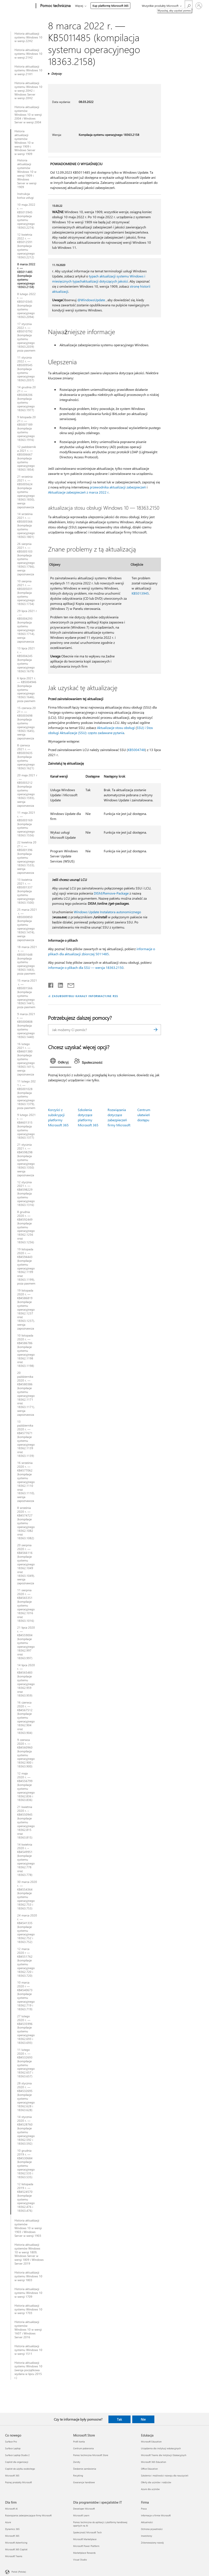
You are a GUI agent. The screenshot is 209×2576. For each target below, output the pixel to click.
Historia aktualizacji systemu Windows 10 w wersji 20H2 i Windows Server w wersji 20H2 (28, 90)
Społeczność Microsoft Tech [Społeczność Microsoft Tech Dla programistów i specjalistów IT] (87, 2532)
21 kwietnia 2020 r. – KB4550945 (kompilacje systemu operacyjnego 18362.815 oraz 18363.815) (26, 1822)
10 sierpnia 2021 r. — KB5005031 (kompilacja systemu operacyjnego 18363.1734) (26, 592)
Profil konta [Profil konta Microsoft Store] (79, 2441)
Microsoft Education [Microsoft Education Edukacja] (151, 2441)
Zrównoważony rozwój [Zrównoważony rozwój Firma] (152, 2542)
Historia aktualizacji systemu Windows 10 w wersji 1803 (28, 2276)
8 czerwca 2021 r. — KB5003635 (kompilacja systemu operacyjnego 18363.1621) (26, 756)
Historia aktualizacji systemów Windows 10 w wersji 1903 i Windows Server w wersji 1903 (28, 2228)
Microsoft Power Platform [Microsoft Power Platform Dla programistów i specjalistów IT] (86, 2546)
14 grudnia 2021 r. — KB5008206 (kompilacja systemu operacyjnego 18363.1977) (26, 398)
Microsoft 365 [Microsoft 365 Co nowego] (12, 2475)
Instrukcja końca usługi (25, 196)
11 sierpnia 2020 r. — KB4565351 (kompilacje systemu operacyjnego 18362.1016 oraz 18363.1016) (26, 1605)
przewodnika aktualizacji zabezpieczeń (118, 487)
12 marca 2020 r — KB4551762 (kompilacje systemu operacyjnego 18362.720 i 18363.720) (26, 1962)
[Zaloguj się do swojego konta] (199, 6)
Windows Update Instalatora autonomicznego (107, 912)
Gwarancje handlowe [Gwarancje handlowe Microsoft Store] (84, 2482)
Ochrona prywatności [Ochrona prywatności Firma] (152, 2529)
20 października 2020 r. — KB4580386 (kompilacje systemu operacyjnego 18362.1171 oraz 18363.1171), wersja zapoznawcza (26, 1394)
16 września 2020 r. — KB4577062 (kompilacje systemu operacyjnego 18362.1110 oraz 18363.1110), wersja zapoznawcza (26, 1482)
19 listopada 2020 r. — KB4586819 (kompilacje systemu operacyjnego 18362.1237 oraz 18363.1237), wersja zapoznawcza (26, 1309)
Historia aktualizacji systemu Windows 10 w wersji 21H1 (28, 70)
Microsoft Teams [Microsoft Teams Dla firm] (13, 2556)
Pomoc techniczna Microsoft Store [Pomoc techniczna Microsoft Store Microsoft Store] (90, 2455)
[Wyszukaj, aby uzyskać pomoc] (188, 5)
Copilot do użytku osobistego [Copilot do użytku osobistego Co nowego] (20, 2468)
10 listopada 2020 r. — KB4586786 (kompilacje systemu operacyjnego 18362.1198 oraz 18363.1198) (26, 1351)
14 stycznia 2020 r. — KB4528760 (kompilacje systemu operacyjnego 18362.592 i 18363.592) (26, 2130)
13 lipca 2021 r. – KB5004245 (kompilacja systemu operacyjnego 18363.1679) (26, 659)
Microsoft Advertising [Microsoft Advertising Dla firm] (16, 2542)
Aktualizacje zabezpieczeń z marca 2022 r (78, 492)
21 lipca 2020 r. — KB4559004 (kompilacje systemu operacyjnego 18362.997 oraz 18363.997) (26, 1643)
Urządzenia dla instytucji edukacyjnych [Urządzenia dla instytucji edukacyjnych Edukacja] (161, 2448)
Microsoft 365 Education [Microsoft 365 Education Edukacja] (153, 2461)
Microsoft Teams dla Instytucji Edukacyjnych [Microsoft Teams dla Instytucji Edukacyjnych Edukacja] (163, 2455)
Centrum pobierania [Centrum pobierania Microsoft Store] (83, 2448)
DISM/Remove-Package (111, 893)
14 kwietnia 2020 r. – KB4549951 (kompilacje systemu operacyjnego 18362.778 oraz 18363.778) (26, 1860)
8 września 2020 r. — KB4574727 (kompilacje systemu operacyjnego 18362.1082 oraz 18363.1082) (26, 1523)
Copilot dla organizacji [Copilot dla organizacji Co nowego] (16, 2461)
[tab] (60, 1061)
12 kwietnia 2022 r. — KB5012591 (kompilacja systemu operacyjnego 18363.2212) (26, 246)
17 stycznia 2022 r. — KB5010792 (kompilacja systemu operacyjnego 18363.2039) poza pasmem (26, 337)
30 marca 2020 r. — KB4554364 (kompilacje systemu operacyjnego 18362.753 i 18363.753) (27, 1895)
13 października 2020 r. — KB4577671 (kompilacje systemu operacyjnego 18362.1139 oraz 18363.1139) (26, 1439)
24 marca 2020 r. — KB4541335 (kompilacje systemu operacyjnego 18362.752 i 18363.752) (27, 1928)
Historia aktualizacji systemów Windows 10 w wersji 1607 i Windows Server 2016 (28, 2329)
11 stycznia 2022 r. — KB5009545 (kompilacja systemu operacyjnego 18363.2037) (26, 369)
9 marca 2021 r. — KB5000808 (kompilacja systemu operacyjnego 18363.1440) (26, 1025)
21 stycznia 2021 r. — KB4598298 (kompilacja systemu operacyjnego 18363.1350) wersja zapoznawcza (26, 1160)
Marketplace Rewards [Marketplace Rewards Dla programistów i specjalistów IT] (84, 2552)
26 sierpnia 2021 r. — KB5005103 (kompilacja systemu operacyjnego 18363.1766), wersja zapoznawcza (26, 559)
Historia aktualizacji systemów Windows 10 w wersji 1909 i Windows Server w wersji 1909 (24, 142)
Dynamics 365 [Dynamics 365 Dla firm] (12, 2529)
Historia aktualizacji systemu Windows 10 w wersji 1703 (28, 2309)
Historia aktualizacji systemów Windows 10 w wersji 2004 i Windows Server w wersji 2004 (28, 114)
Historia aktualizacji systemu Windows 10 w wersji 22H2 (28, 37)
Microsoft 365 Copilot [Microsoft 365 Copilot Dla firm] (16, 2549)
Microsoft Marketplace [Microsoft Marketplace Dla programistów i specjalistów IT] (85, 2539)
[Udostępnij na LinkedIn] (59, 984)
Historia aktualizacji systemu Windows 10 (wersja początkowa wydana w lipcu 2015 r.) (28, 2370)
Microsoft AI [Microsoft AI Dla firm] (11, 2508)
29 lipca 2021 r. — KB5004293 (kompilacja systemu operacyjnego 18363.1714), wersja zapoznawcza (27, 626)
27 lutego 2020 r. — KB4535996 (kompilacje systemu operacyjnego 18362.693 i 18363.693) (26, 2029)
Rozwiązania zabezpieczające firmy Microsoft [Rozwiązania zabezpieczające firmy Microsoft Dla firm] (28, 2515)
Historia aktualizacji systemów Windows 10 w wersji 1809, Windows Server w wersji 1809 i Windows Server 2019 (29, 2254)
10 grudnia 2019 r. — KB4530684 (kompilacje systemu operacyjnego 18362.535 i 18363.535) (26, 2164)
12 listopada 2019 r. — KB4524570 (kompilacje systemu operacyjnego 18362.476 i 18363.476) (26, 2197)
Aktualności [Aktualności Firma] (147, 2522)
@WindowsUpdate (91, 300)
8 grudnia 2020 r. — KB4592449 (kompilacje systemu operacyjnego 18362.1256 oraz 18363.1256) (26, 1227)
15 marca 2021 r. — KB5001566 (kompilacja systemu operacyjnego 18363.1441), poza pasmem (27, 994)
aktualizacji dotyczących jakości (105, 281)
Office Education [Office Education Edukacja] (149, 2468)
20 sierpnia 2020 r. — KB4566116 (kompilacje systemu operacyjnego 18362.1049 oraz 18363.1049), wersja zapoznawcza (26, 1564)
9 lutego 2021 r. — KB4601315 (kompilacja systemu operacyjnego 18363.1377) (26, 1126)
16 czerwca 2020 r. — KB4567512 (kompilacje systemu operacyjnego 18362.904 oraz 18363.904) (26, 1718)
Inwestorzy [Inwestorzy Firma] (146, 2535)
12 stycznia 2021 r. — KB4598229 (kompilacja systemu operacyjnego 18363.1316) (26, 1193)
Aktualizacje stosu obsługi (116, 727)
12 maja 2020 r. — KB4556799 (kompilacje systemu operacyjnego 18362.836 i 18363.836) (26, 1786)
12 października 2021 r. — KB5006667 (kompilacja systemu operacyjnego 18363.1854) (26, 458)
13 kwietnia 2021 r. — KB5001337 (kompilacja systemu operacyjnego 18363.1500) (26, 891)
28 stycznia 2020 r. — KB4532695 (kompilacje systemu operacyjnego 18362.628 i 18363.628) (26, 2096)
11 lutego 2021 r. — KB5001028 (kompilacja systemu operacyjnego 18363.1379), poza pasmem (26, 1094)
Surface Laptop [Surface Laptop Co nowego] (12, 2448)
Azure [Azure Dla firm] (8, 2522)
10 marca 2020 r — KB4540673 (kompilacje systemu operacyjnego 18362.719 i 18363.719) (26, 1996)
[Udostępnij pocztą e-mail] (69, 984)
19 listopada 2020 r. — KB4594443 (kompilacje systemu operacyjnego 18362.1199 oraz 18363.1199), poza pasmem (26, 1266)
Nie (143, 2419)
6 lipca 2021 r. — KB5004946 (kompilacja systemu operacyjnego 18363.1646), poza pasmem (26, 689)
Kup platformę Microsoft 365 (110, 5)
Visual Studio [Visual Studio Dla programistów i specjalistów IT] (80, 2559)
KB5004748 (136, 749)
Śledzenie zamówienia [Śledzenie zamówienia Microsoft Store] (84, 2468)
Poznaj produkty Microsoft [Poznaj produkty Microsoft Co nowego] (18, 2482)
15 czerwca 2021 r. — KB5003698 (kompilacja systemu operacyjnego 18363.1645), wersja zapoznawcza (26, 723)
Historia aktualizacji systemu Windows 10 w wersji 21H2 (28, 53)
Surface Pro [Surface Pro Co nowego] (11, 2441)
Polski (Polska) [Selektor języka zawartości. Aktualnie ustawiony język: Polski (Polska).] (18, 2571)
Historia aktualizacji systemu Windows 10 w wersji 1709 (28, 2293)
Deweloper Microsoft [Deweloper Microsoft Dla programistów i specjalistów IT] (84, 2508)
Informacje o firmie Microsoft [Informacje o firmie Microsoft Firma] (156, 2515)
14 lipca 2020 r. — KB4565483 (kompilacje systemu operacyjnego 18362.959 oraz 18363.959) (26, 1680)
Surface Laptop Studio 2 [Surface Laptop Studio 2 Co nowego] (17, 2455)
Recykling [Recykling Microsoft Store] (78, 2475)
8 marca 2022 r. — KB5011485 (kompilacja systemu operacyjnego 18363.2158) (26, 275)
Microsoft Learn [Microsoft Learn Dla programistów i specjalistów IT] (81, 2515)
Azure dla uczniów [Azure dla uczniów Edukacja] (150, 2489)
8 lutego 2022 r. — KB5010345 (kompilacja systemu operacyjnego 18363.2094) (26, 305)
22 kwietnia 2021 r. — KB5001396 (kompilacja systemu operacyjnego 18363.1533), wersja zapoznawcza (26, 857)
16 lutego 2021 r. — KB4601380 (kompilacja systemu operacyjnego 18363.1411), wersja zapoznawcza (26, 1059)
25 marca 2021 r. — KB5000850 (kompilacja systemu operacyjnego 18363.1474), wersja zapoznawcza (27, 925)
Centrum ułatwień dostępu (143, 1114)
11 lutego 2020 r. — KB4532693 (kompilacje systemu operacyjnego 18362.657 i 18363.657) (26, 2063)
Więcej (79, 5)
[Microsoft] (19, 6)
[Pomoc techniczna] (55, 6)
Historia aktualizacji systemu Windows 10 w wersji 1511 (28, 2350)
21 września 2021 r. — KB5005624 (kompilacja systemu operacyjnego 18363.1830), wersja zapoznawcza (26, 492)
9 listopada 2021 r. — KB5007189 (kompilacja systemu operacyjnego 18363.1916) (26, 428)
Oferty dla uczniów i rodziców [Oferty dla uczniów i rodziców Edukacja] (156, 2482)
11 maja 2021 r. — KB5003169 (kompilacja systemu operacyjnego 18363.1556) (26, 824)
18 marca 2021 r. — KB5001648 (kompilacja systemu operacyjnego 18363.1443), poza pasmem (27, 960)
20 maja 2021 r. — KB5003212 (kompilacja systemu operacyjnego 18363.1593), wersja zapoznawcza (27, 790)
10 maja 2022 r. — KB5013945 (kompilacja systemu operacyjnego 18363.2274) (26, 216)
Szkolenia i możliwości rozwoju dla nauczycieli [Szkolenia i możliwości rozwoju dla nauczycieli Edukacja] (164, 2475)
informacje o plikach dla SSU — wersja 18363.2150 (86, 967)
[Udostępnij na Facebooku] (51, 984)
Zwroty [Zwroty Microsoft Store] (76, 2461)
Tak (119, 2419)
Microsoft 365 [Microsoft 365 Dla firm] (12, 2535)
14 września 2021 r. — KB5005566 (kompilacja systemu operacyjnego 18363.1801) (26, 525)
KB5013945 (140, 593)
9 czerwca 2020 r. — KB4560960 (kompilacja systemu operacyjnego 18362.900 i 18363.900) (26, 1753)
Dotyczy (56, 74)
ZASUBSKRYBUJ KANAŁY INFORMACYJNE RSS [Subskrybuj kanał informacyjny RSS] (85, 996)
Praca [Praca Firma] (144, 2508)
